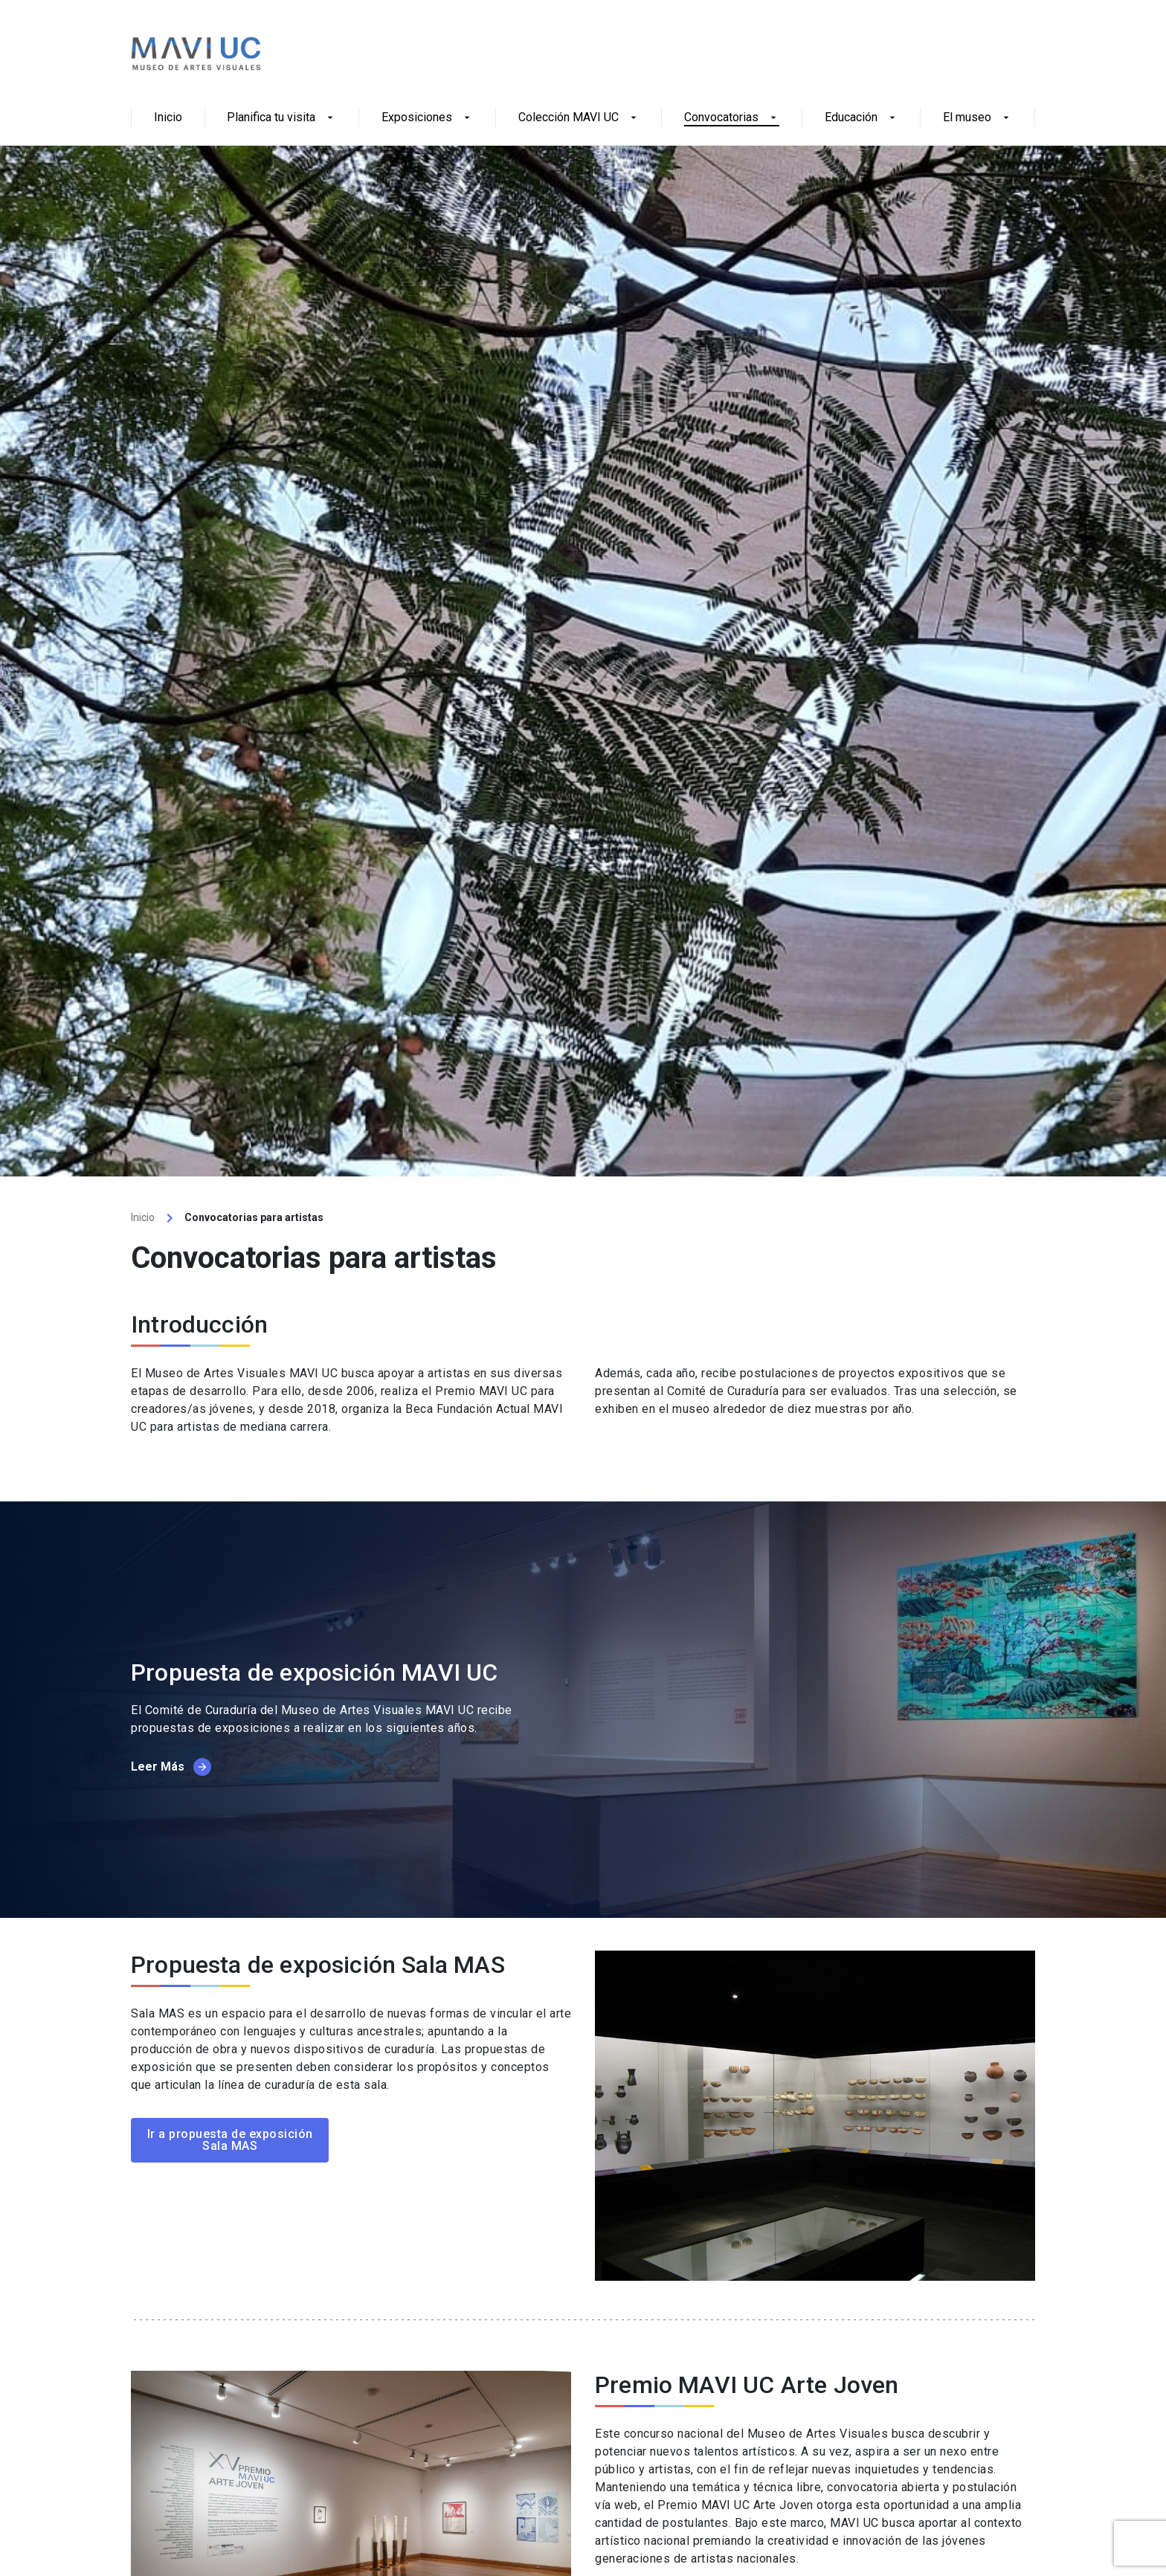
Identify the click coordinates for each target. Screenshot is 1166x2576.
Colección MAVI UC (579, 118)
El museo (977, 118)
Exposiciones (427, 118)
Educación (861, 118)
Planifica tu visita (281, 118)
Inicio (168, 118)
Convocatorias (731, 118)
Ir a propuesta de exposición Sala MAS (230, 2140)
